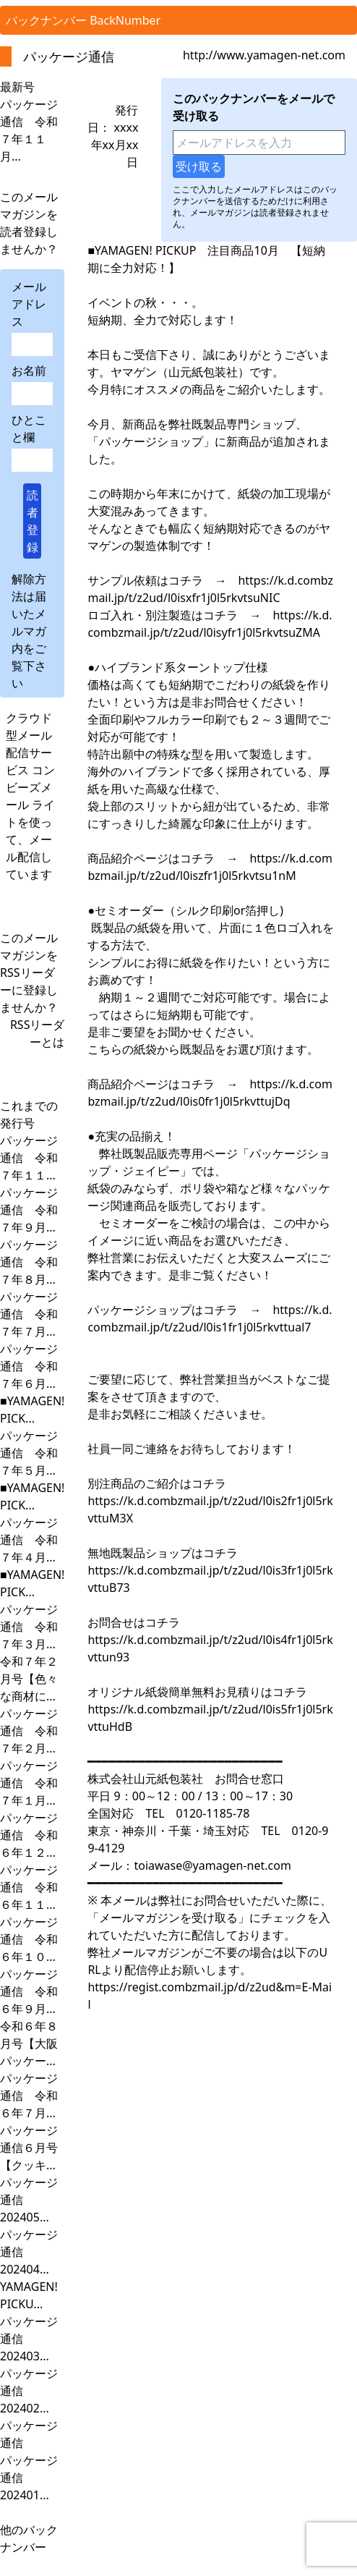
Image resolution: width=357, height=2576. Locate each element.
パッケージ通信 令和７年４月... (29, 1539)
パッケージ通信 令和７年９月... (29, 1210)
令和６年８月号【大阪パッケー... (29, 2043)
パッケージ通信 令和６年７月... (29, 2095)
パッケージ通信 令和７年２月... (29, 1731)
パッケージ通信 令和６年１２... (29, 1835)
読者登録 (32, 521)
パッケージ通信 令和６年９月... (29, 1991)
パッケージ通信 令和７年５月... (29, 1453)
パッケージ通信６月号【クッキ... (29, 2147)
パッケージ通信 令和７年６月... (29, 1366)
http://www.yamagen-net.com (264, 55)
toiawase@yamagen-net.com (212, 1865)
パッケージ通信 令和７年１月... (29, 1783)
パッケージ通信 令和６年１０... (29, 1939)
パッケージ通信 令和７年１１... (29, 1157)
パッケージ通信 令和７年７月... (29, 1314)
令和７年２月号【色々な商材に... (29, 1678)
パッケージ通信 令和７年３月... (29, 1626)
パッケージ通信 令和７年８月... (29, 1262)
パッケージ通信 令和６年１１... (29, 1887)
